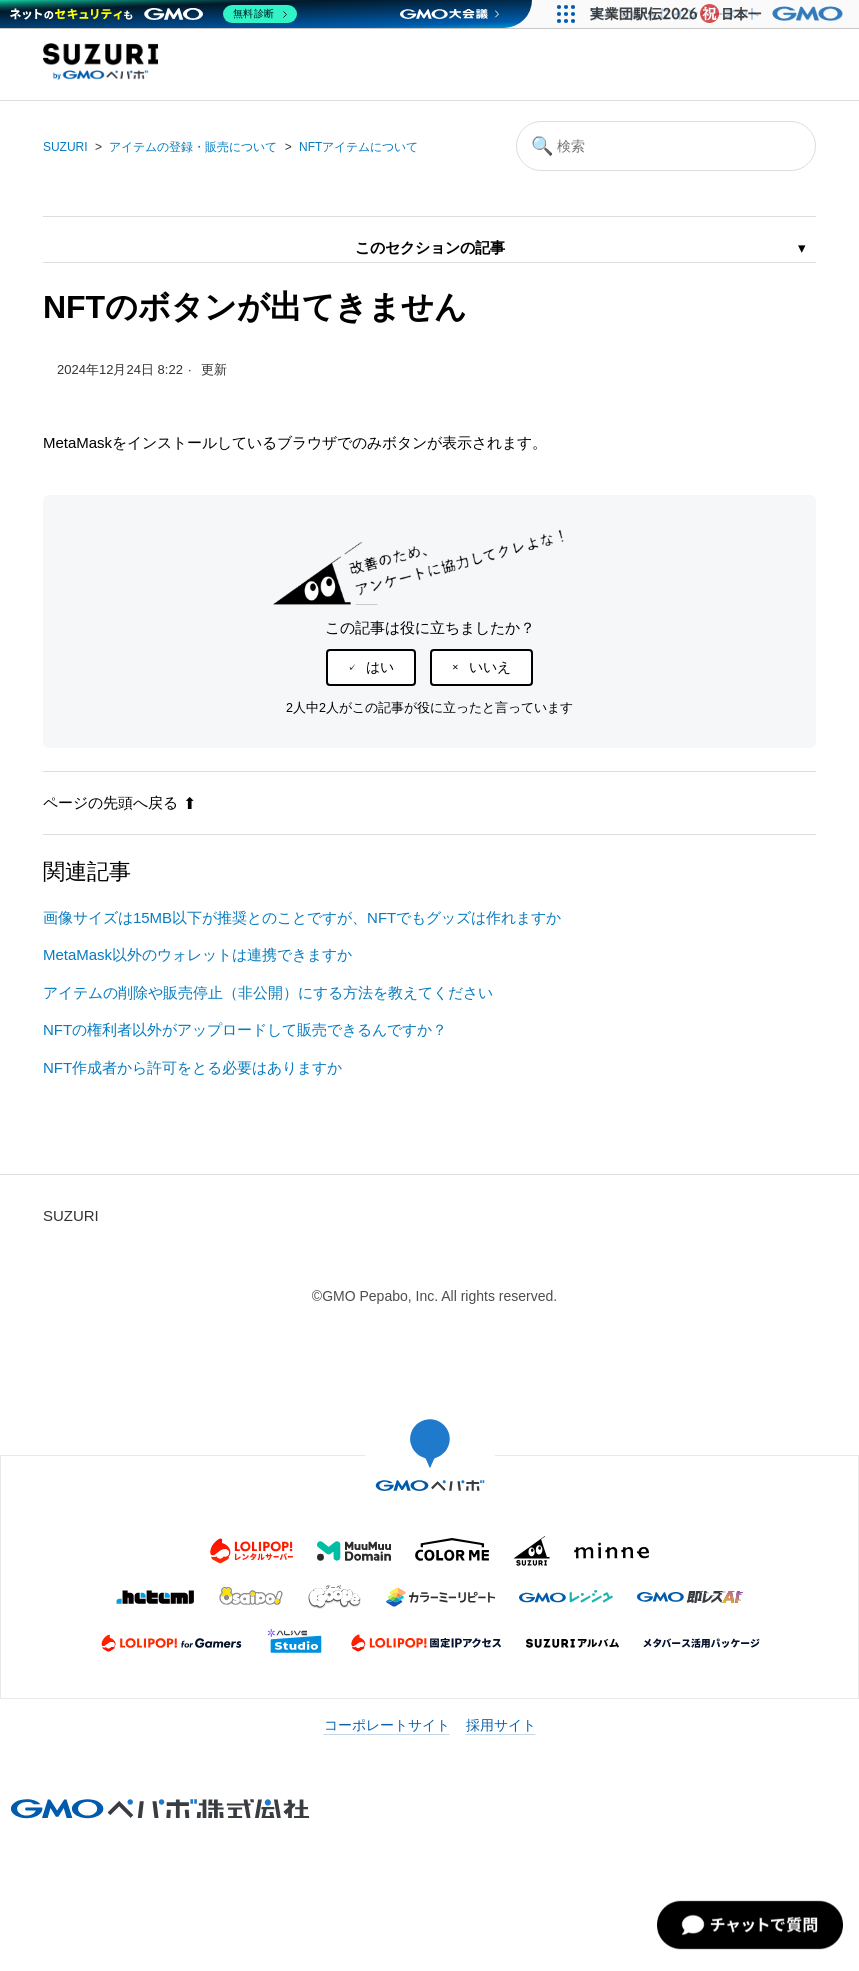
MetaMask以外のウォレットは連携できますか (197, 954)
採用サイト (501, 1725)
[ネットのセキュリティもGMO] (153, 14)
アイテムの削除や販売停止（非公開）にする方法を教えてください (268, 992)
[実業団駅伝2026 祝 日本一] (719, 14)
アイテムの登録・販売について (193, 147)
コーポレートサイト (387, 1725)
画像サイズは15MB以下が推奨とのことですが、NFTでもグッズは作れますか (302, 917)
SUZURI (65, 147)
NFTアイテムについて (358, 147)
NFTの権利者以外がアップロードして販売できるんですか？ (245, 1029)
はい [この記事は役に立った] (380, 667)
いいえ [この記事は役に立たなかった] (490, 667)
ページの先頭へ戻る (119, 802)
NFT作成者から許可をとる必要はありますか (192, 1067)
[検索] (666, 146)
